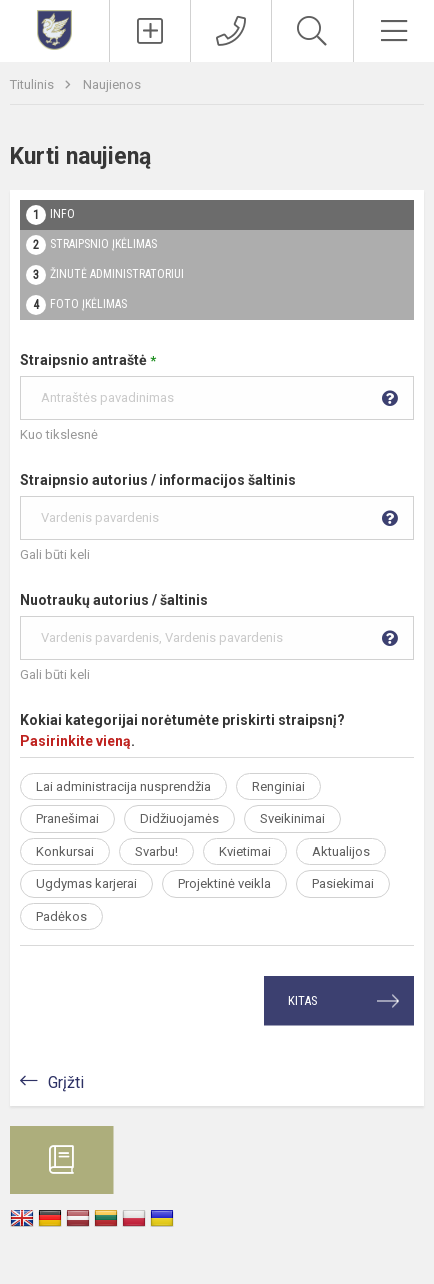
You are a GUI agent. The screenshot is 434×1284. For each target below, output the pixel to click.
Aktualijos (341, 851)
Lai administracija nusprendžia (123, 786)
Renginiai (278, 786)
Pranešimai (67, 818)
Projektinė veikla (224, 883)
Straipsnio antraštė (217, 386)
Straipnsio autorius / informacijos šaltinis (217, 506)
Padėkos (61, 916)
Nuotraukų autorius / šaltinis (217, 626)
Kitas (303, 1000)
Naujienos (112, 84)
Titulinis (33, 84)
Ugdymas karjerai (86, 883)
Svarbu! (156, 851)
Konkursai (65, 851)
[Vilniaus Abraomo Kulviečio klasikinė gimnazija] (54, 28)
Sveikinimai (292, 818)
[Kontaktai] (231, 31)
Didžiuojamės (179, 818)
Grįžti (66, 1082)
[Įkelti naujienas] (150, 31)
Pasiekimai (343, 883)
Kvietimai (245, 851)
